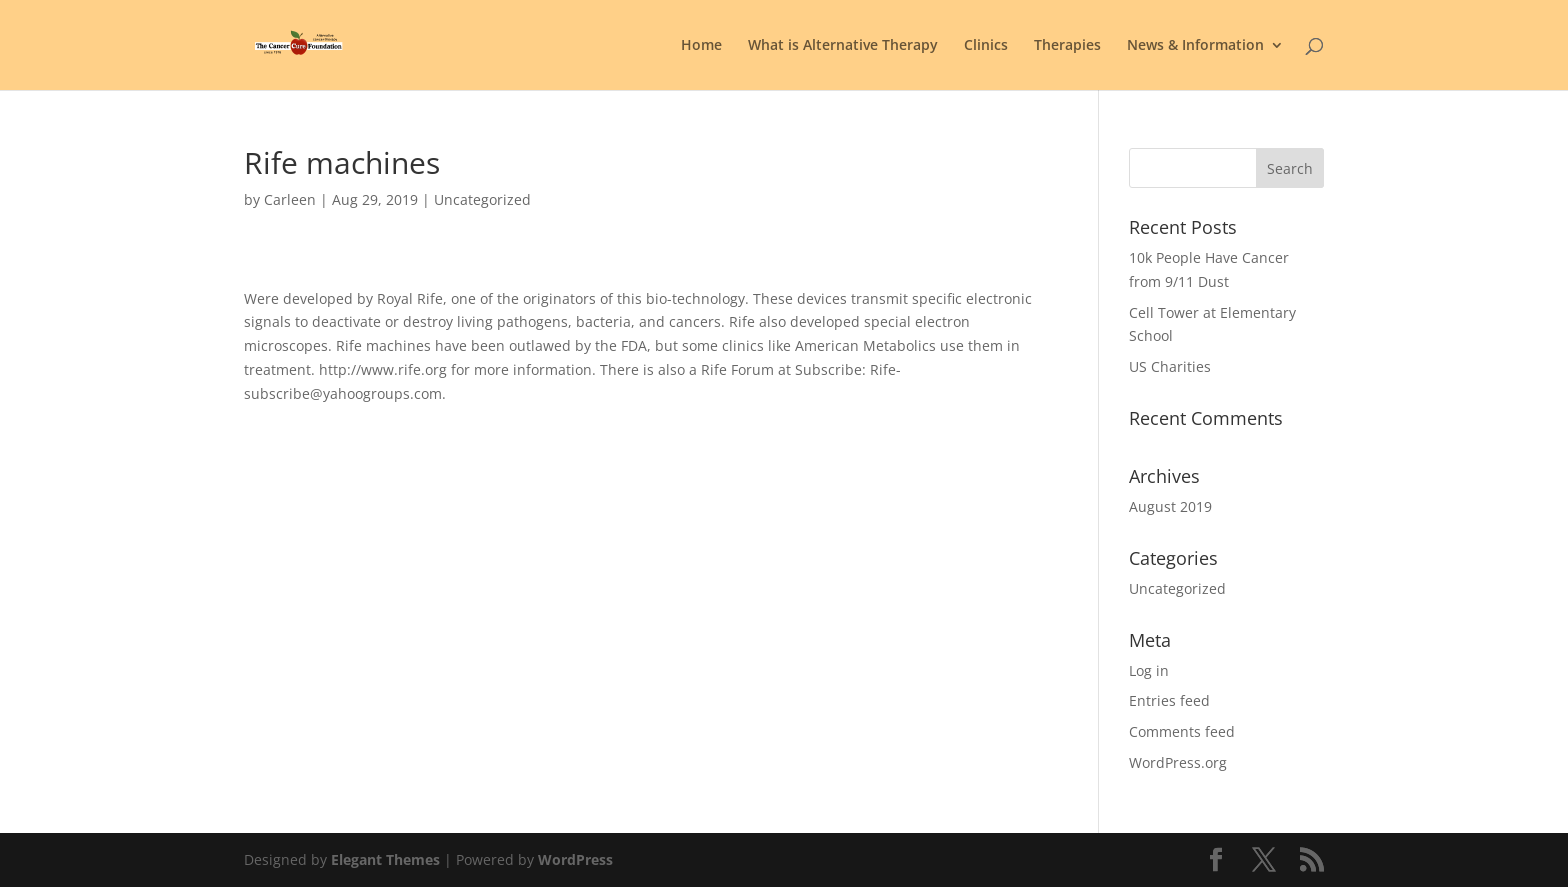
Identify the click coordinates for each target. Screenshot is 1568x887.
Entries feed (1169, 700)
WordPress (575, 859)
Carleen (290, 199)
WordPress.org (1178, 762)
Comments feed (1182, 731)
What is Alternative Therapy (843, 46)
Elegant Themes (385, 859)
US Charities (1170, 366)
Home (701, 46)
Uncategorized (1177, 588)
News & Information (1195, 46)
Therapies (1067, 46)
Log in (1149, 670)
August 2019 (1170, 506)
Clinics (986, 46)
